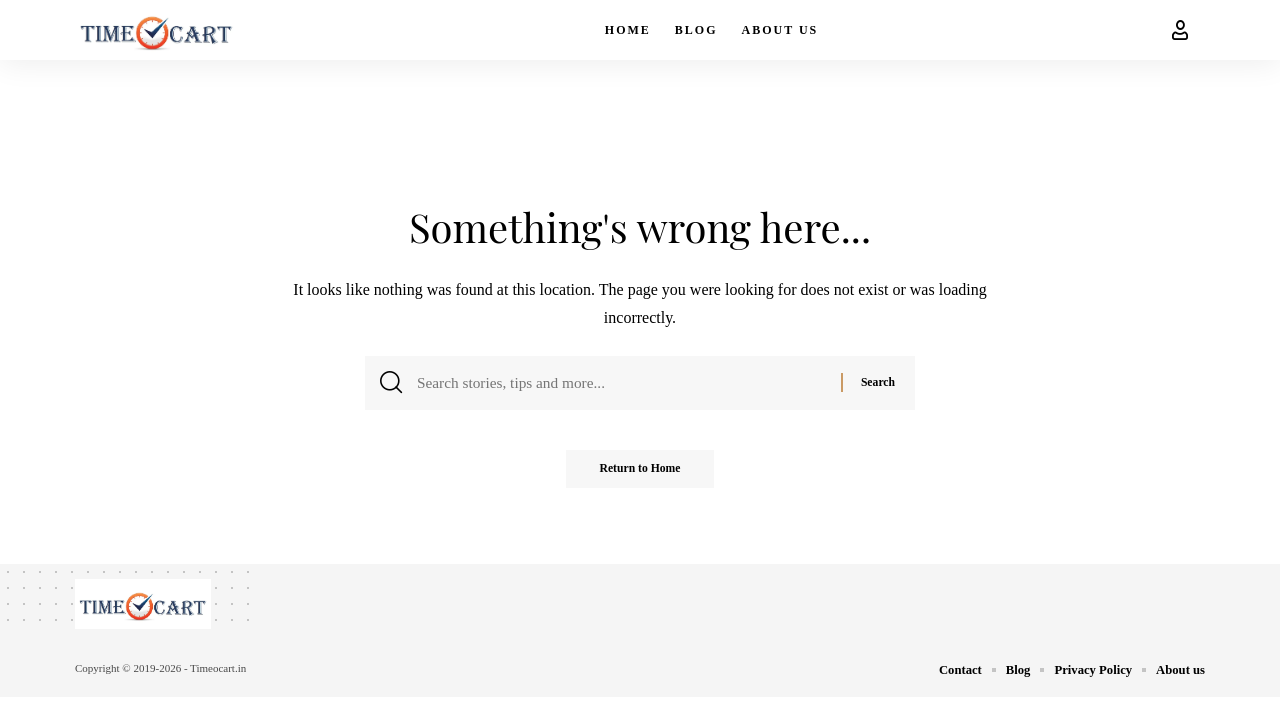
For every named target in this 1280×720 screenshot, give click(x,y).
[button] (1180, 30)
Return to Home (639, 475)
